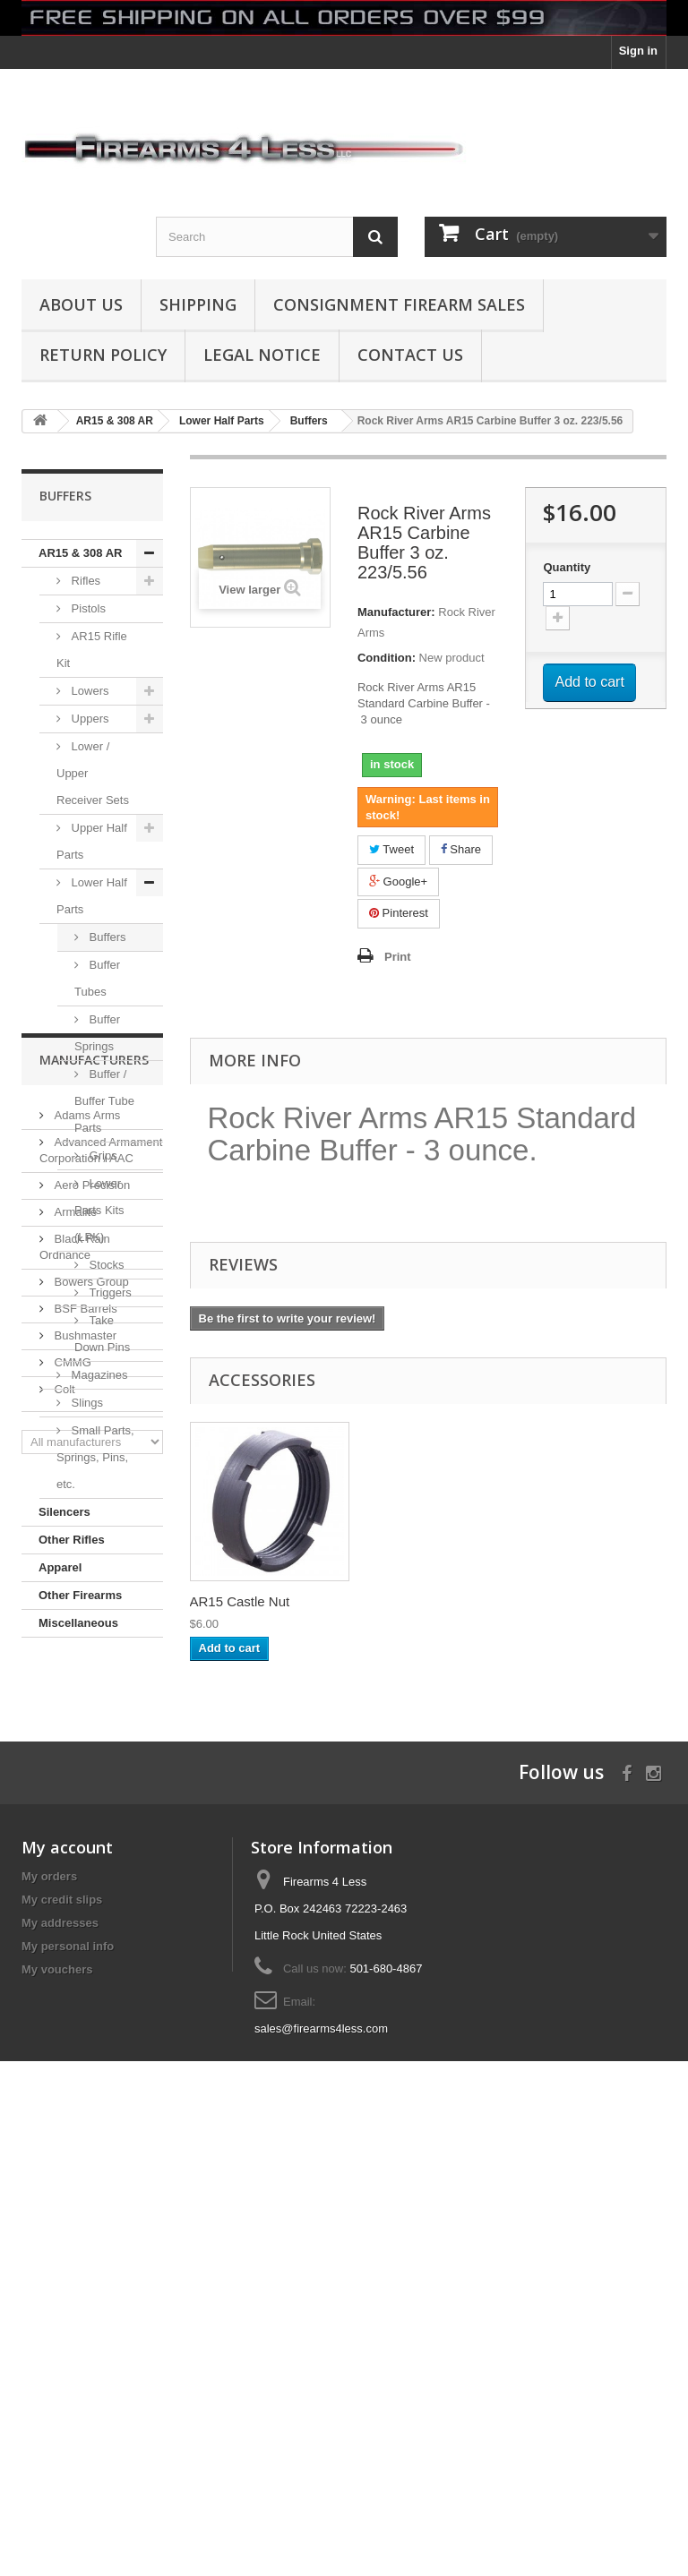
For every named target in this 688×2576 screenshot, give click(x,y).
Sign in (638, 50)
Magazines (97, 1375)
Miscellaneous (78, 1623)
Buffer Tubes (97, 978)
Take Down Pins (102, 1334)
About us (81, 304)
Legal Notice (262, 354)
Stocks (105, 1264)
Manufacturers (94, 1690)
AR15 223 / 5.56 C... (251, 1601)
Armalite (74, 1836)
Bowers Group (90, 1906)
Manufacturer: (396, 612)
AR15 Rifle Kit (91, 649)
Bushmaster (83, 1959)
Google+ (398, 881)
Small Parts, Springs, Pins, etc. (95, 1457)
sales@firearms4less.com (321, 2458)
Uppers (88, 718)
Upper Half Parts (91, 841)
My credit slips (62, 2329)
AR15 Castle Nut (417, 1601)
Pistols (87, 608)
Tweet (391, 849)
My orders (49, 2306)
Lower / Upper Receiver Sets (92, 773)
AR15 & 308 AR (80, 553)
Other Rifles (72, 1539)
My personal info (68, 2376)
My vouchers (57, 2399)
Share (461, 849)
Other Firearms (80, 1595)
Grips (101, 1155)
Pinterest (398, 913)
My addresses (60, 2352)
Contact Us (410, 354)
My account (67, 2277)
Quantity (566, 567)
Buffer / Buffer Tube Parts (104, 1100)
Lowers (88, 690)
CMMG (71, 1986)
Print (397, 956)
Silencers (64, 1512)
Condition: (386, 657)
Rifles (84, 580)
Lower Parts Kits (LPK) (99, 1210)
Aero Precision (90, 1809)
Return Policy (103, 354)
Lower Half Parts (91, 896)
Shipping (197, 304)
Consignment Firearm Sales (399, 304)
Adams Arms (85, 1739)
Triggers (109, 1292)
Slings (85, 1402)
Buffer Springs (97, 1033)
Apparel (60, 1567)
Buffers (106, 937)
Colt (63, 2013)
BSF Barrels (84, 1932)
